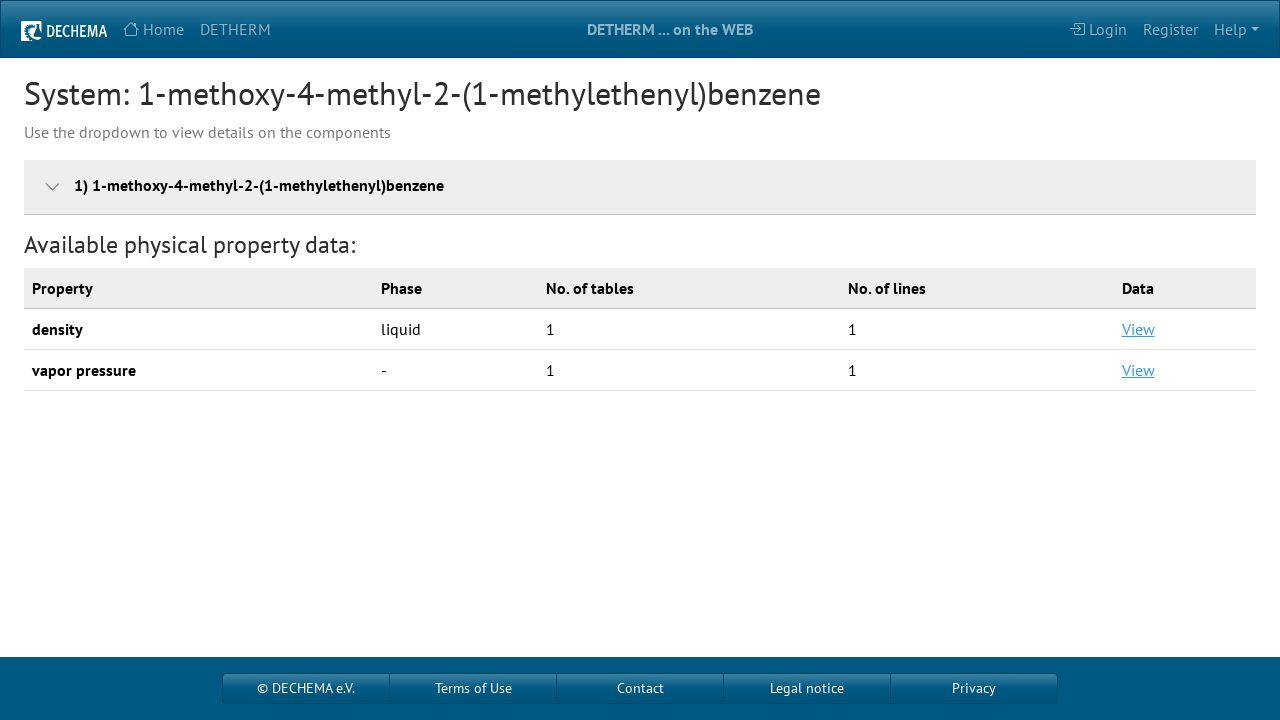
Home (153, 29)
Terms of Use (473, 688)
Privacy (974, 688)
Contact (640, 688)
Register (1170, 29)
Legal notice (807, 688)
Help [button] (1230, 29)
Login (1098, 29)
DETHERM (235, 29)
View (1138, 329)
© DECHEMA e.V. (306, 688)
